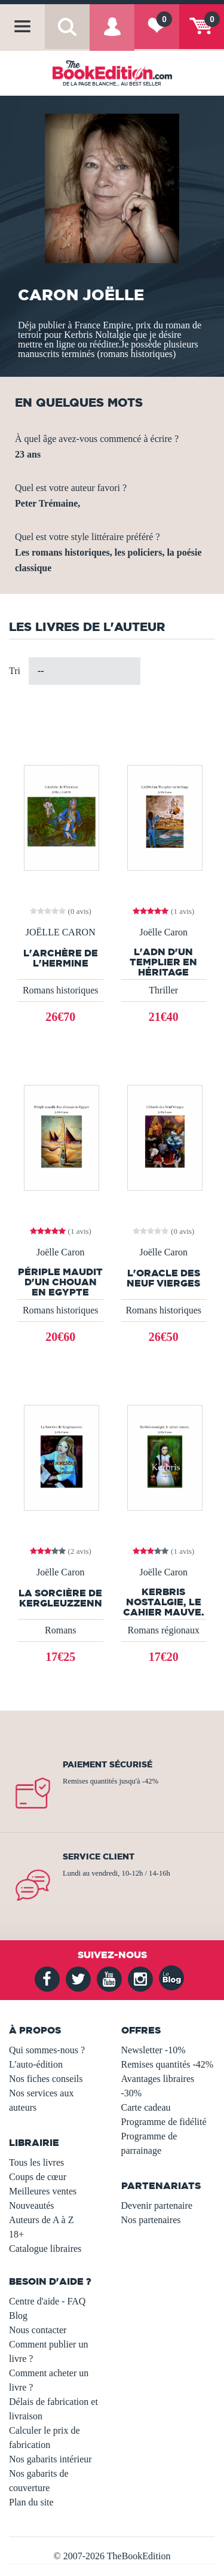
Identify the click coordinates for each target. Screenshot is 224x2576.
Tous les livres (36, 2162)
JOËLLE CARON (61, 932)
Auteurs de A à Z (41, 2220)
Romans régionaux (164, 1630)
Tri (14, 671)
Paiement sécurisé (107, 1764)
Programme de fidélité (164, 2122)
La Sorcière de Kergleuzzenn (60, 1598)
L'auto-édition (36, 2064)
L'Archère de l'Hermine (60, 958)
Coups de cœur (37, 2177)
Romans (60, 1630)
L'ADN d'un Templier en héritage (163, 962)
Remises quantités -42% (167, 2064)
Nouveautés (31, 2205)
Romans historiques (61, 990)
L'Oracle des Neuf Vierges (163, 1278)
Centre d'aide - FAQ (47, 2301)
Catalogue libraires (45, 2248)
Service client (98, 1856)
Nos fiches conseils (46, 2079)
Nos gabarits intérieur (50, 2459)
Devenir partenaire (156, 2205)
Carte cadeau (146, 2107)
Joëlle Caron (164, 932)
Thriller (163, 990)
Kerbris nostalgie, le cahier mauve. (163, 1602)
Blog (18, 2315)
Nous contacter (37, 2330)
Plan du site (31, 2502)
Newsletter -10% (153, 2050)
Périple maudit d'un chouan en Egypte (60, 1282)
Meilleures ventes (42, 2191)
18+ (16, 2234)
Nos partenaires (151, 2220)
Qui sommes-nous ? (47, 2050)
